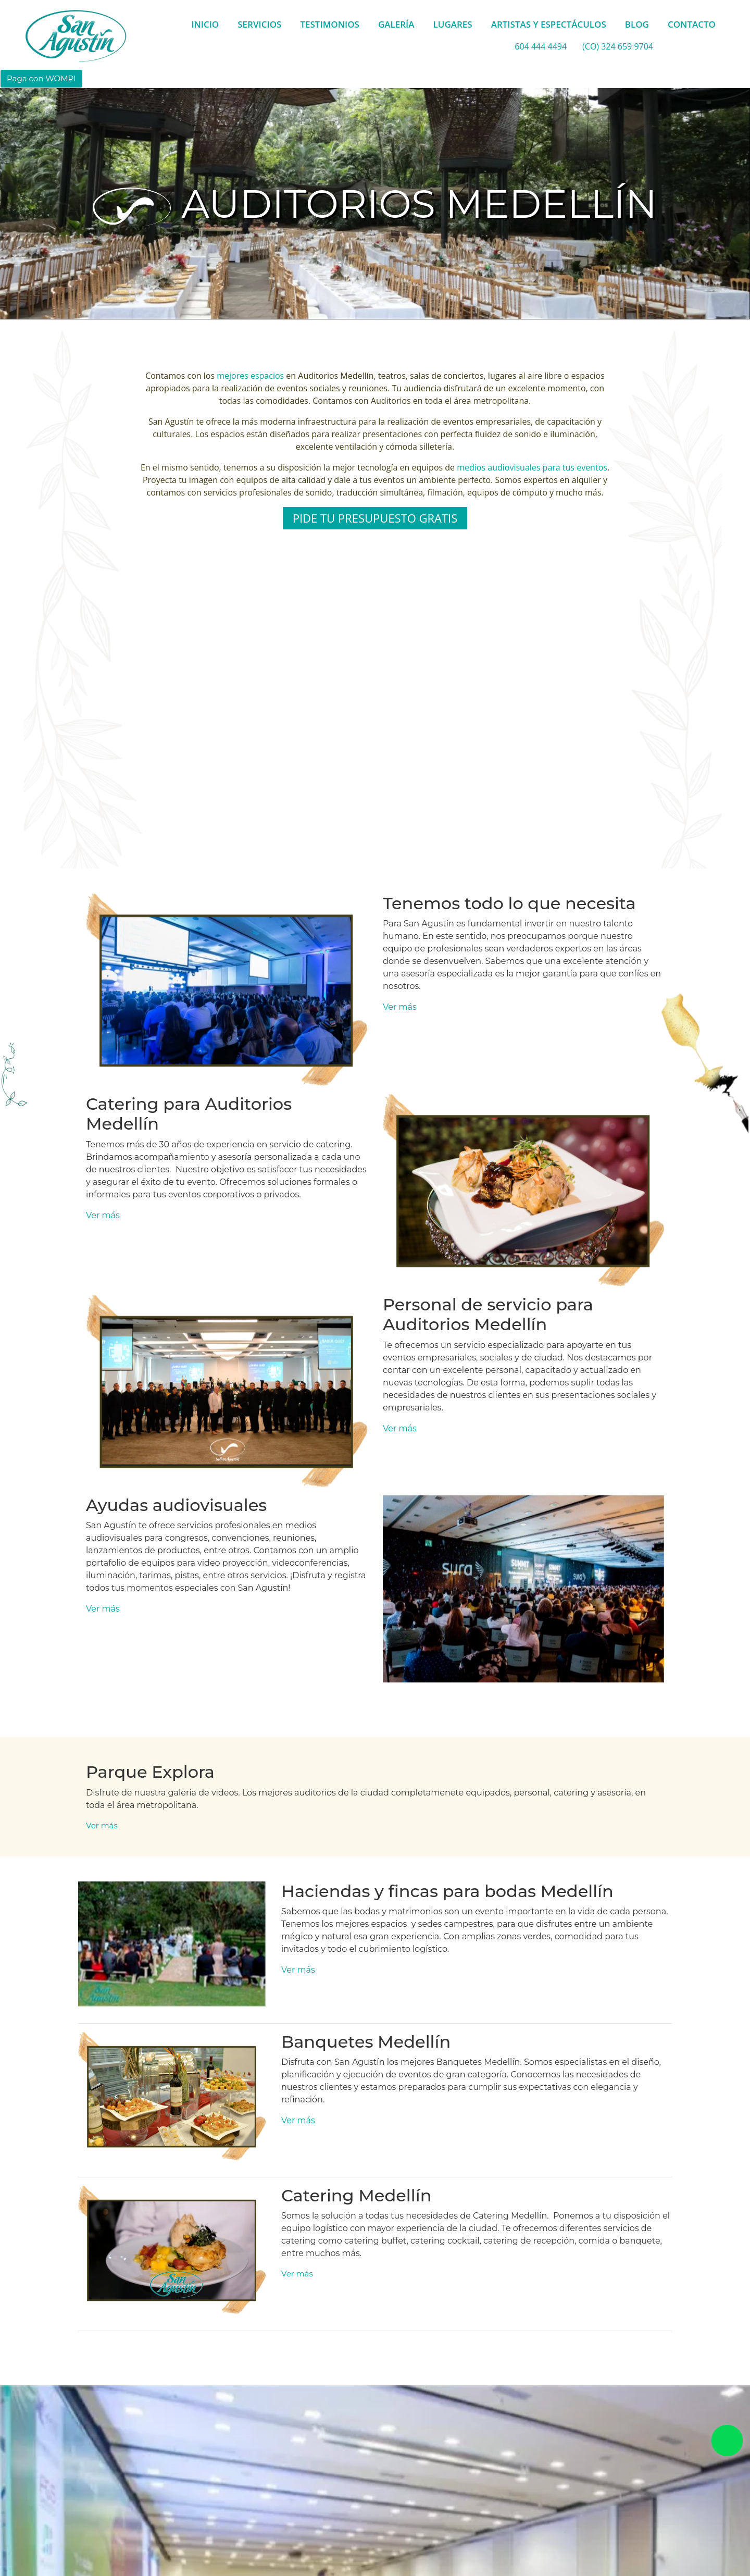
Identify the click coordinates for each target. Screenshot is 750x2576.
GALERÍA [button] (396, 24)
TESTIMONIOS (329, 24)
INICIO (205, 24)
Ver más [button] (400, 1007)
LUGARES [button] (452, 24)
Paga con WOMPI (41, 78)
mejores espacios (250, 375)
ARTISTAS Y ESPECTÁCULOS (548, 24)
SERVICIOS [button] (259, 24)
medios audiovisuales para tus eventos (532, 467)
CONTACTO (692, 24)
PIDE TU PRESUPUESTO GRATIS (375, 518)
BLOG (637, 24)
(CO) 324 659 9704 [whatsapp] (617, 46)
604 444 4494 (541, 46)
